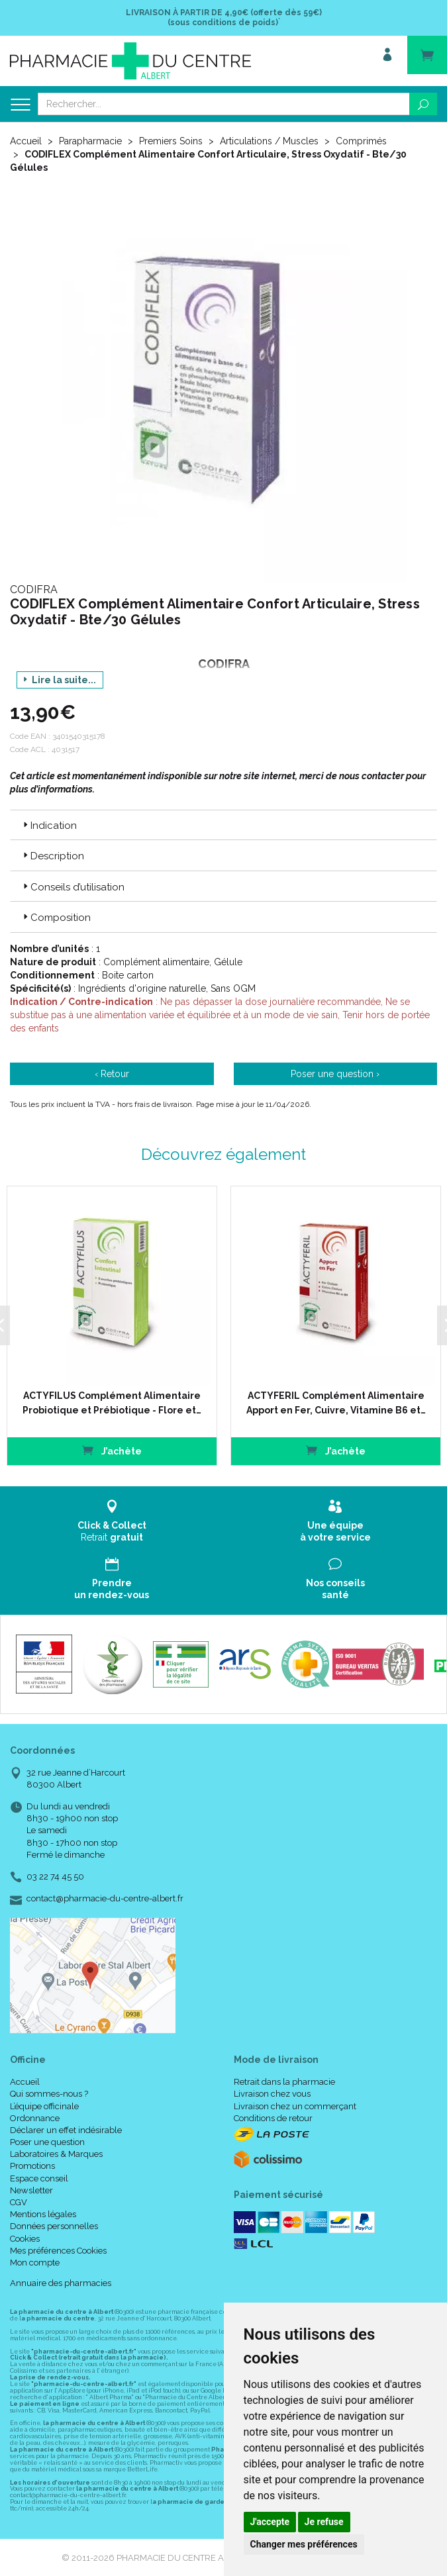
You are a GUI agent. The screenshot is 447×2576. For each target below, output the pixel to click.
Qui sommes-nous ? (49, 2094)
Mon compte (35, 2262)
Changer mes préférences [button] (304, 2544)
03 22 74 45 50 (55, 1877)
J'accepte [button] (270, 2521)
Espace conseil (39, 2178)
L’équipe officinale (44, 2106)
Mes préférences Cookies (58, 2251)
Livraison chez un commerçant (295, 2106)
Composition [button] (56, 918)
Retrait (112, 1521)
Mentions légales (43, 2214)
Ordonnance (35, 2118)
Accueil (26, 141)
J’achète (111, 1450)
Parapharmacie (90, 141)
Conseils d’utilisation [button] (72, 887)
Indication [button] (49, 826)
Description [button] (52, 856)
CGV (18, 2202)
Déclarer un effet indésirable (66, 2130)
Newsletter (31, 2190)
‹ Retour (112, 1074)
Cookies (25, 2239)
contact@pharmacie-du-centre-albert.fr (104, 1899)
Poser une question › (335, 1074)
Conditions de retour (273, 2118)
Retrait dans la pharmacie (284, 2082)
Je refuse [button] (324, 2521)
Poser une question (47, 2142)
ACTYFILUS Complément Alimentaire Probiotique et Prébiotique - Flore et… (112, 1402)
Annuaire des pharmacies (60, 2283)
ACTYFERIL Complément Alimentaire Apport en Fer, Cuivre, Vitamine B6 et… (335, 1402)
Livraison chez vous (272, 2094)
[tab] (223, 824)
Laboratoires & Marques (56, 2154)
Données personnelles (54, 2226)
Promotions (32, 2166)
